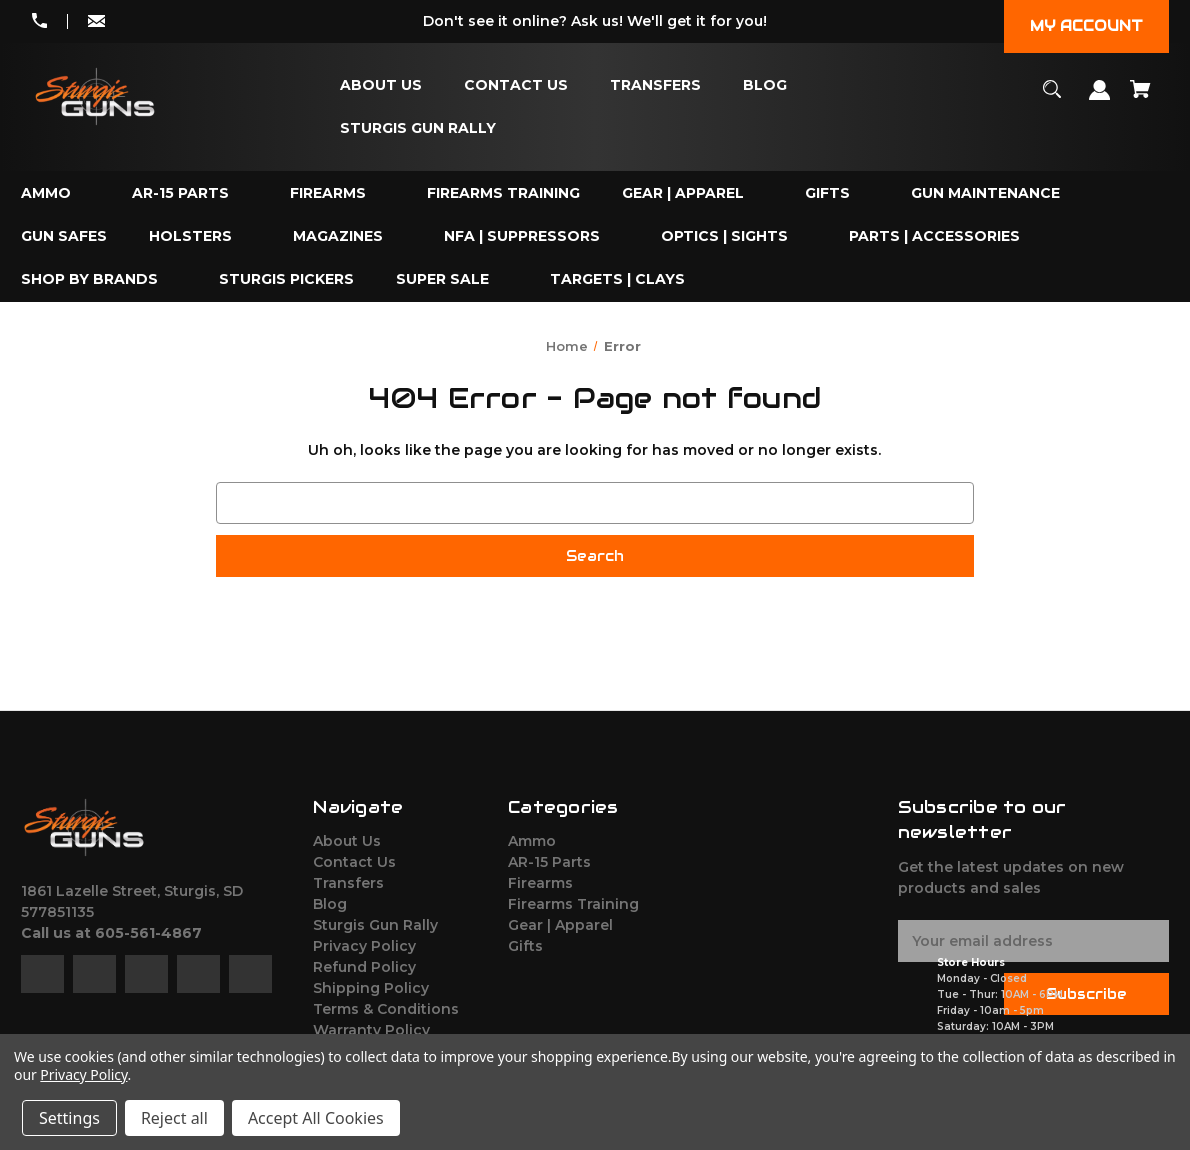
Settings (69, 1118)
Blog (330, 904)
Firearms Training (573, 904)
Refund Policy (364, 967)
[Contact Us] (516, 85)
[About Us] (381, 85)
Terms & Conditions (386, 1009)
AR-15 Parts (549, 862)
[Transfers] (655, 85)
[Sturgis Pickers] (286, 279)
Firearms (540, 883)
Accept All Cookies (316, 1118)
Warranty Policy (371, 1030)
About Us (347, 841)
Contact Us (354, 862)
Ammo (532, 841)
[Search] (1052, 98)
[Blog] (765, 85)
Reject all (174, 1118)
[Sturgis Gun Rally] (418, 128)
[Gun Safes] (64, 236)
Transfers (348, 883)
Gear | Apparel (560, 925)
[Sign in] (1100, 99)
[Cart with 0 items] (1141, 98)
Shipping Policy (371, 988)
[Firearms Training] (503, 193)
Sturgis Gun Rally (375, 925)
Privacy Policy (364, 946)
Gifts (525, 946)
